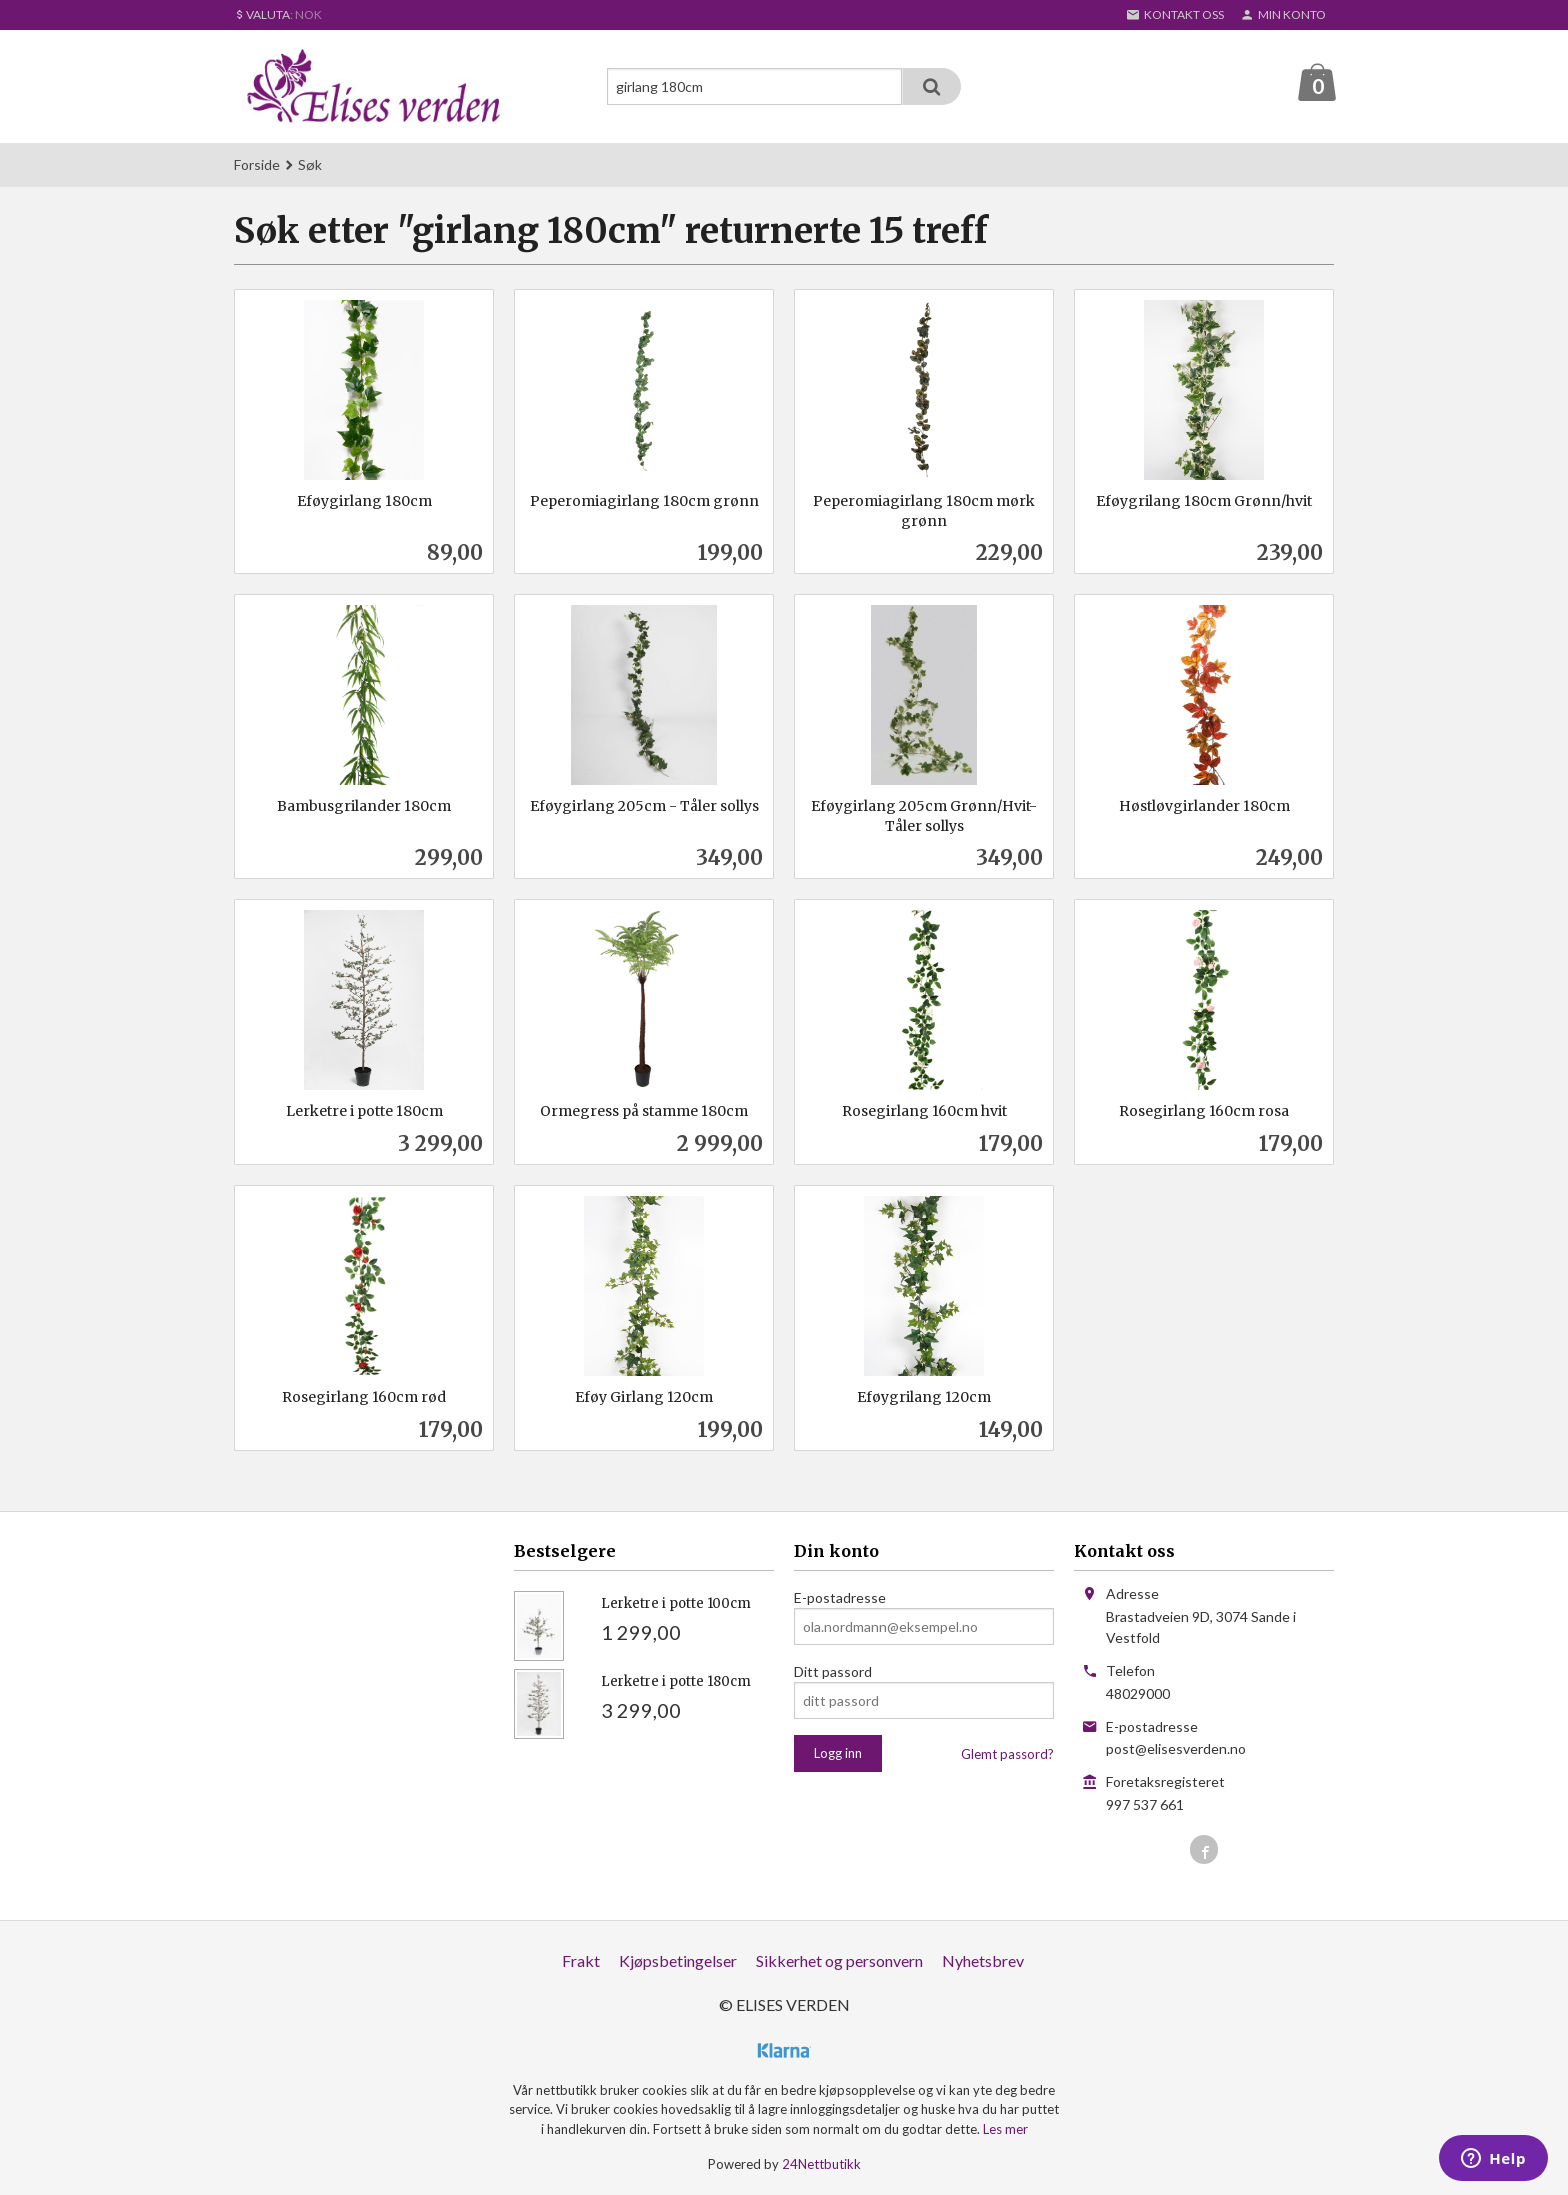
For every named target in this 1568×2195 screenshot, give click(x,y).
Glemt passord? (1007, 1754)
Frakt (581, 1960)
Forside (257, 164)
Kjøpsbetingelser (678, 1960)
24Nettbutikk (821, 2164)
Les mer (1005, 2129)
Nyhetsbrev (983, 1960)
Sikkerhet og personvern (839, 1960)
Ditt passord (833, 1671)
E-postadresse (840, 1597)
